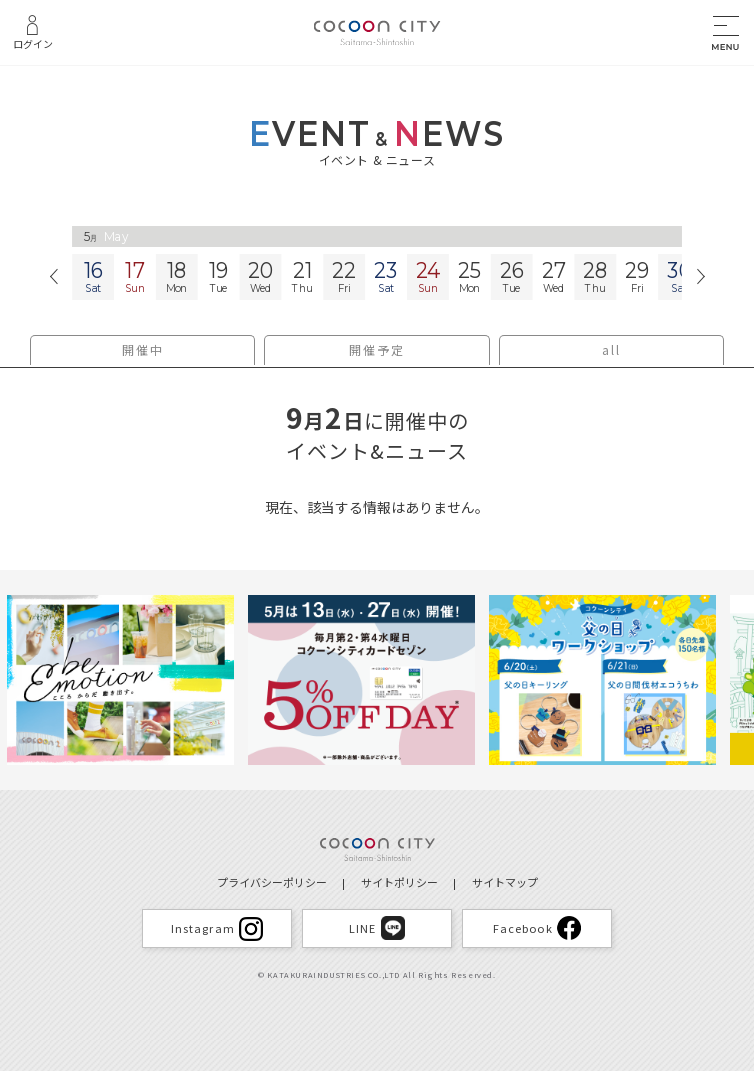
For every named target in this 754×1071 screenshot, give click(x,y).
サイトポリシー (399, 882)
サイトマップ (505, 882)
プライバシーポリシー (272, 882)
